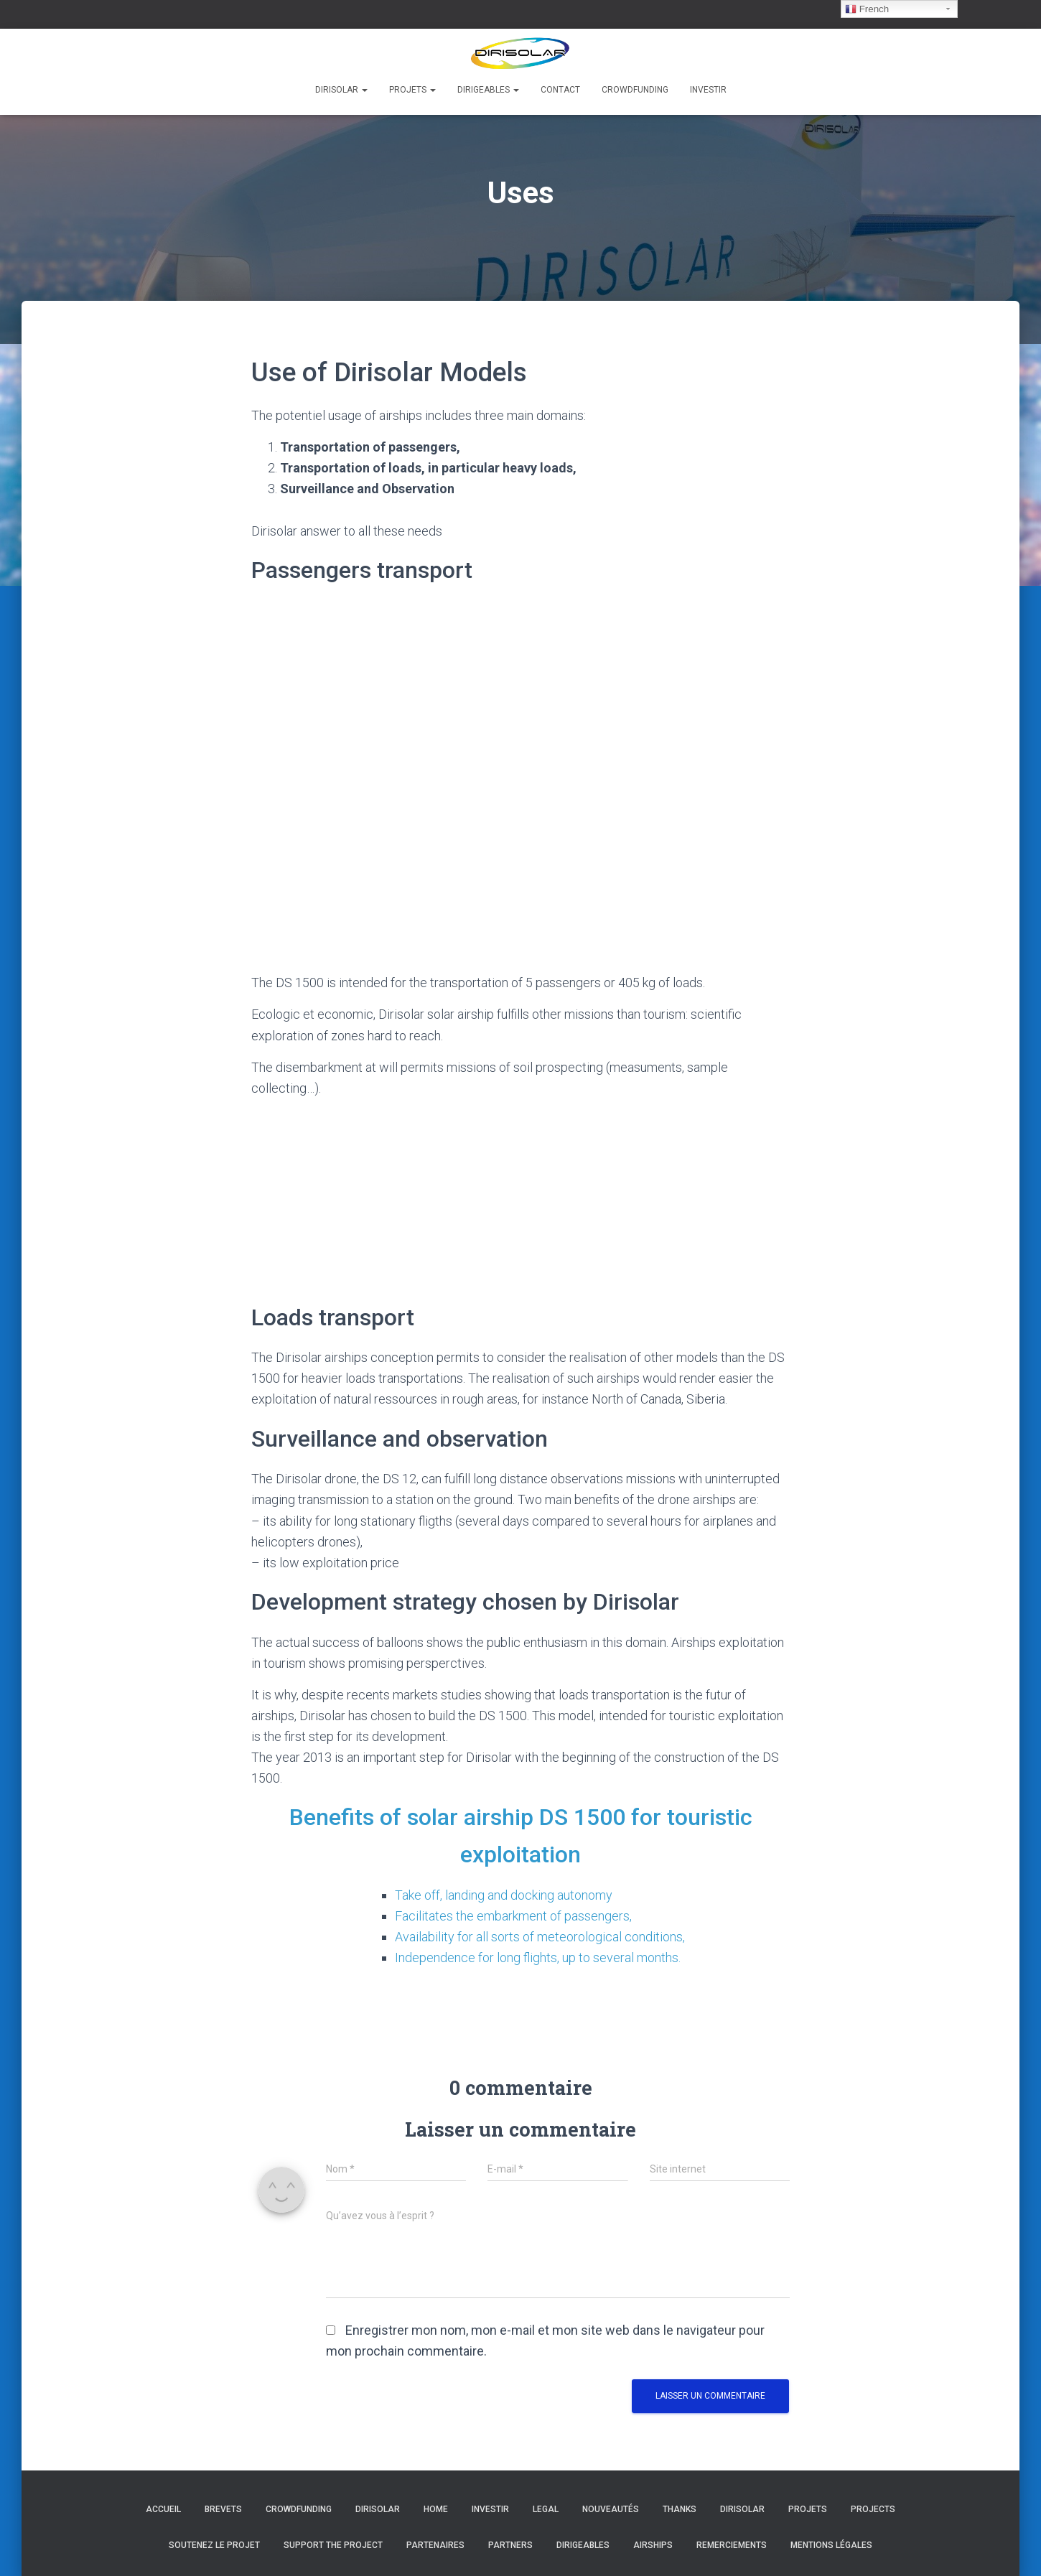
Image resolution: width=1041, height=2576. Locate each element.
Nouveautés (610, 2509)
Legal (546, 2509)
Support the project (333, 2545)
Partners (510, 2545)
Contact (560, 90)
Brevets (223, 2509)
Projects (873, 2509)
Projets (412, 90)
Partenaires (435, 2545)
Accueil (163, 2509)
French (867, 9)
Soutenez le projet (214, 2545)
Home (436, 2509)
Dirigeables (488, 90)
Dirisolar (341, 90)
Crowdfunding (635, 90)
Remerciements (731, 2545)
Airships (653, 2545)
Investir (708, 90)
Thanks (679, 2509)
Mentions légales (831, 2545)
